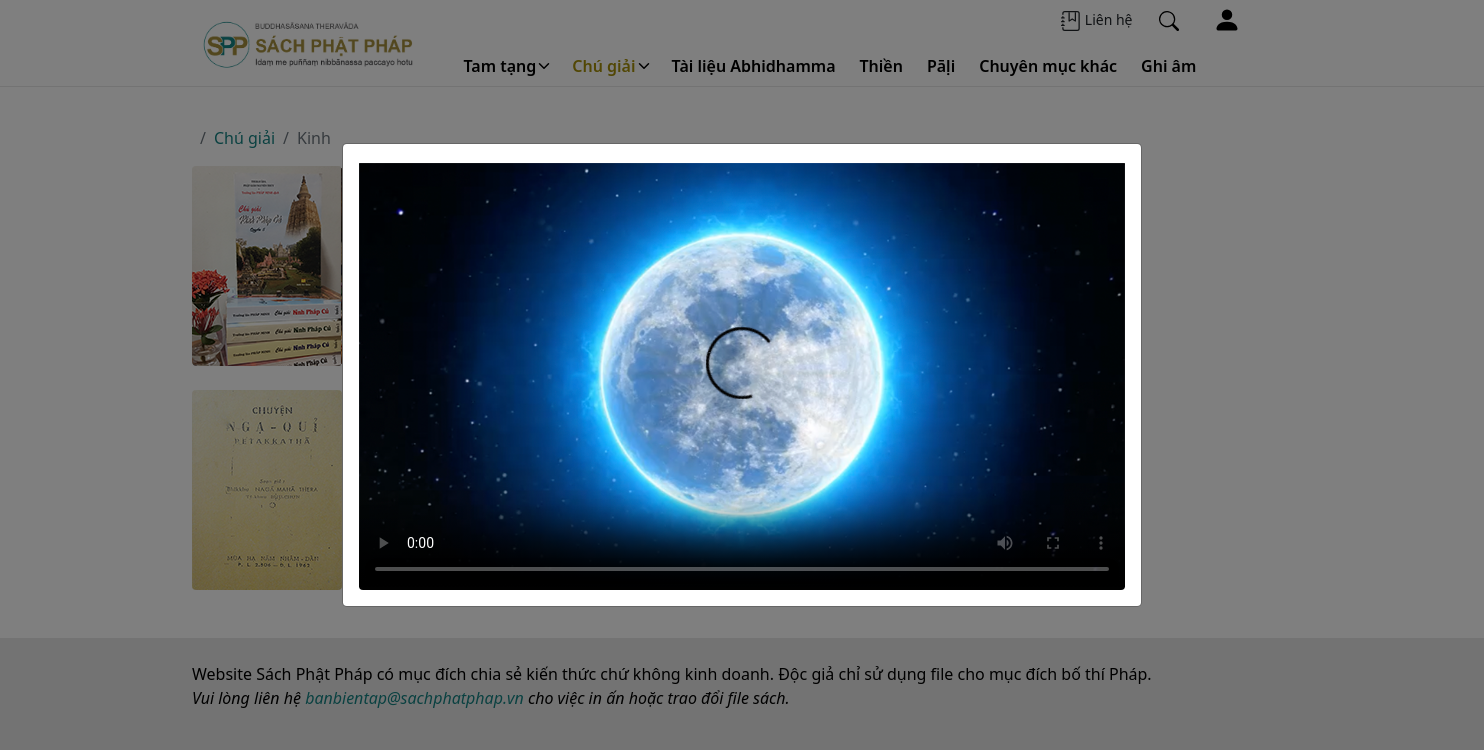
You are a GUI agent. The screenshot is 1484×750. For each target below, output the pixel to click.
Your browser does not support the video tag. (742, 375)
